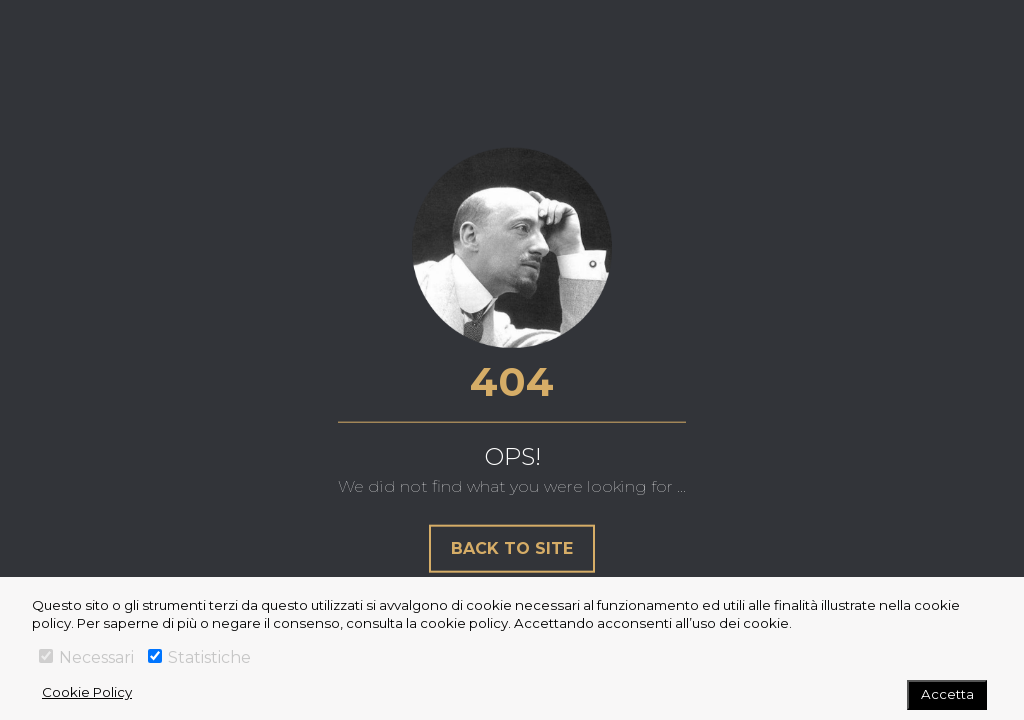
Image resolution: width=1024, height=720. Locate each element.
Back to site (512, 547)
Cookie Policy (87, 692)
